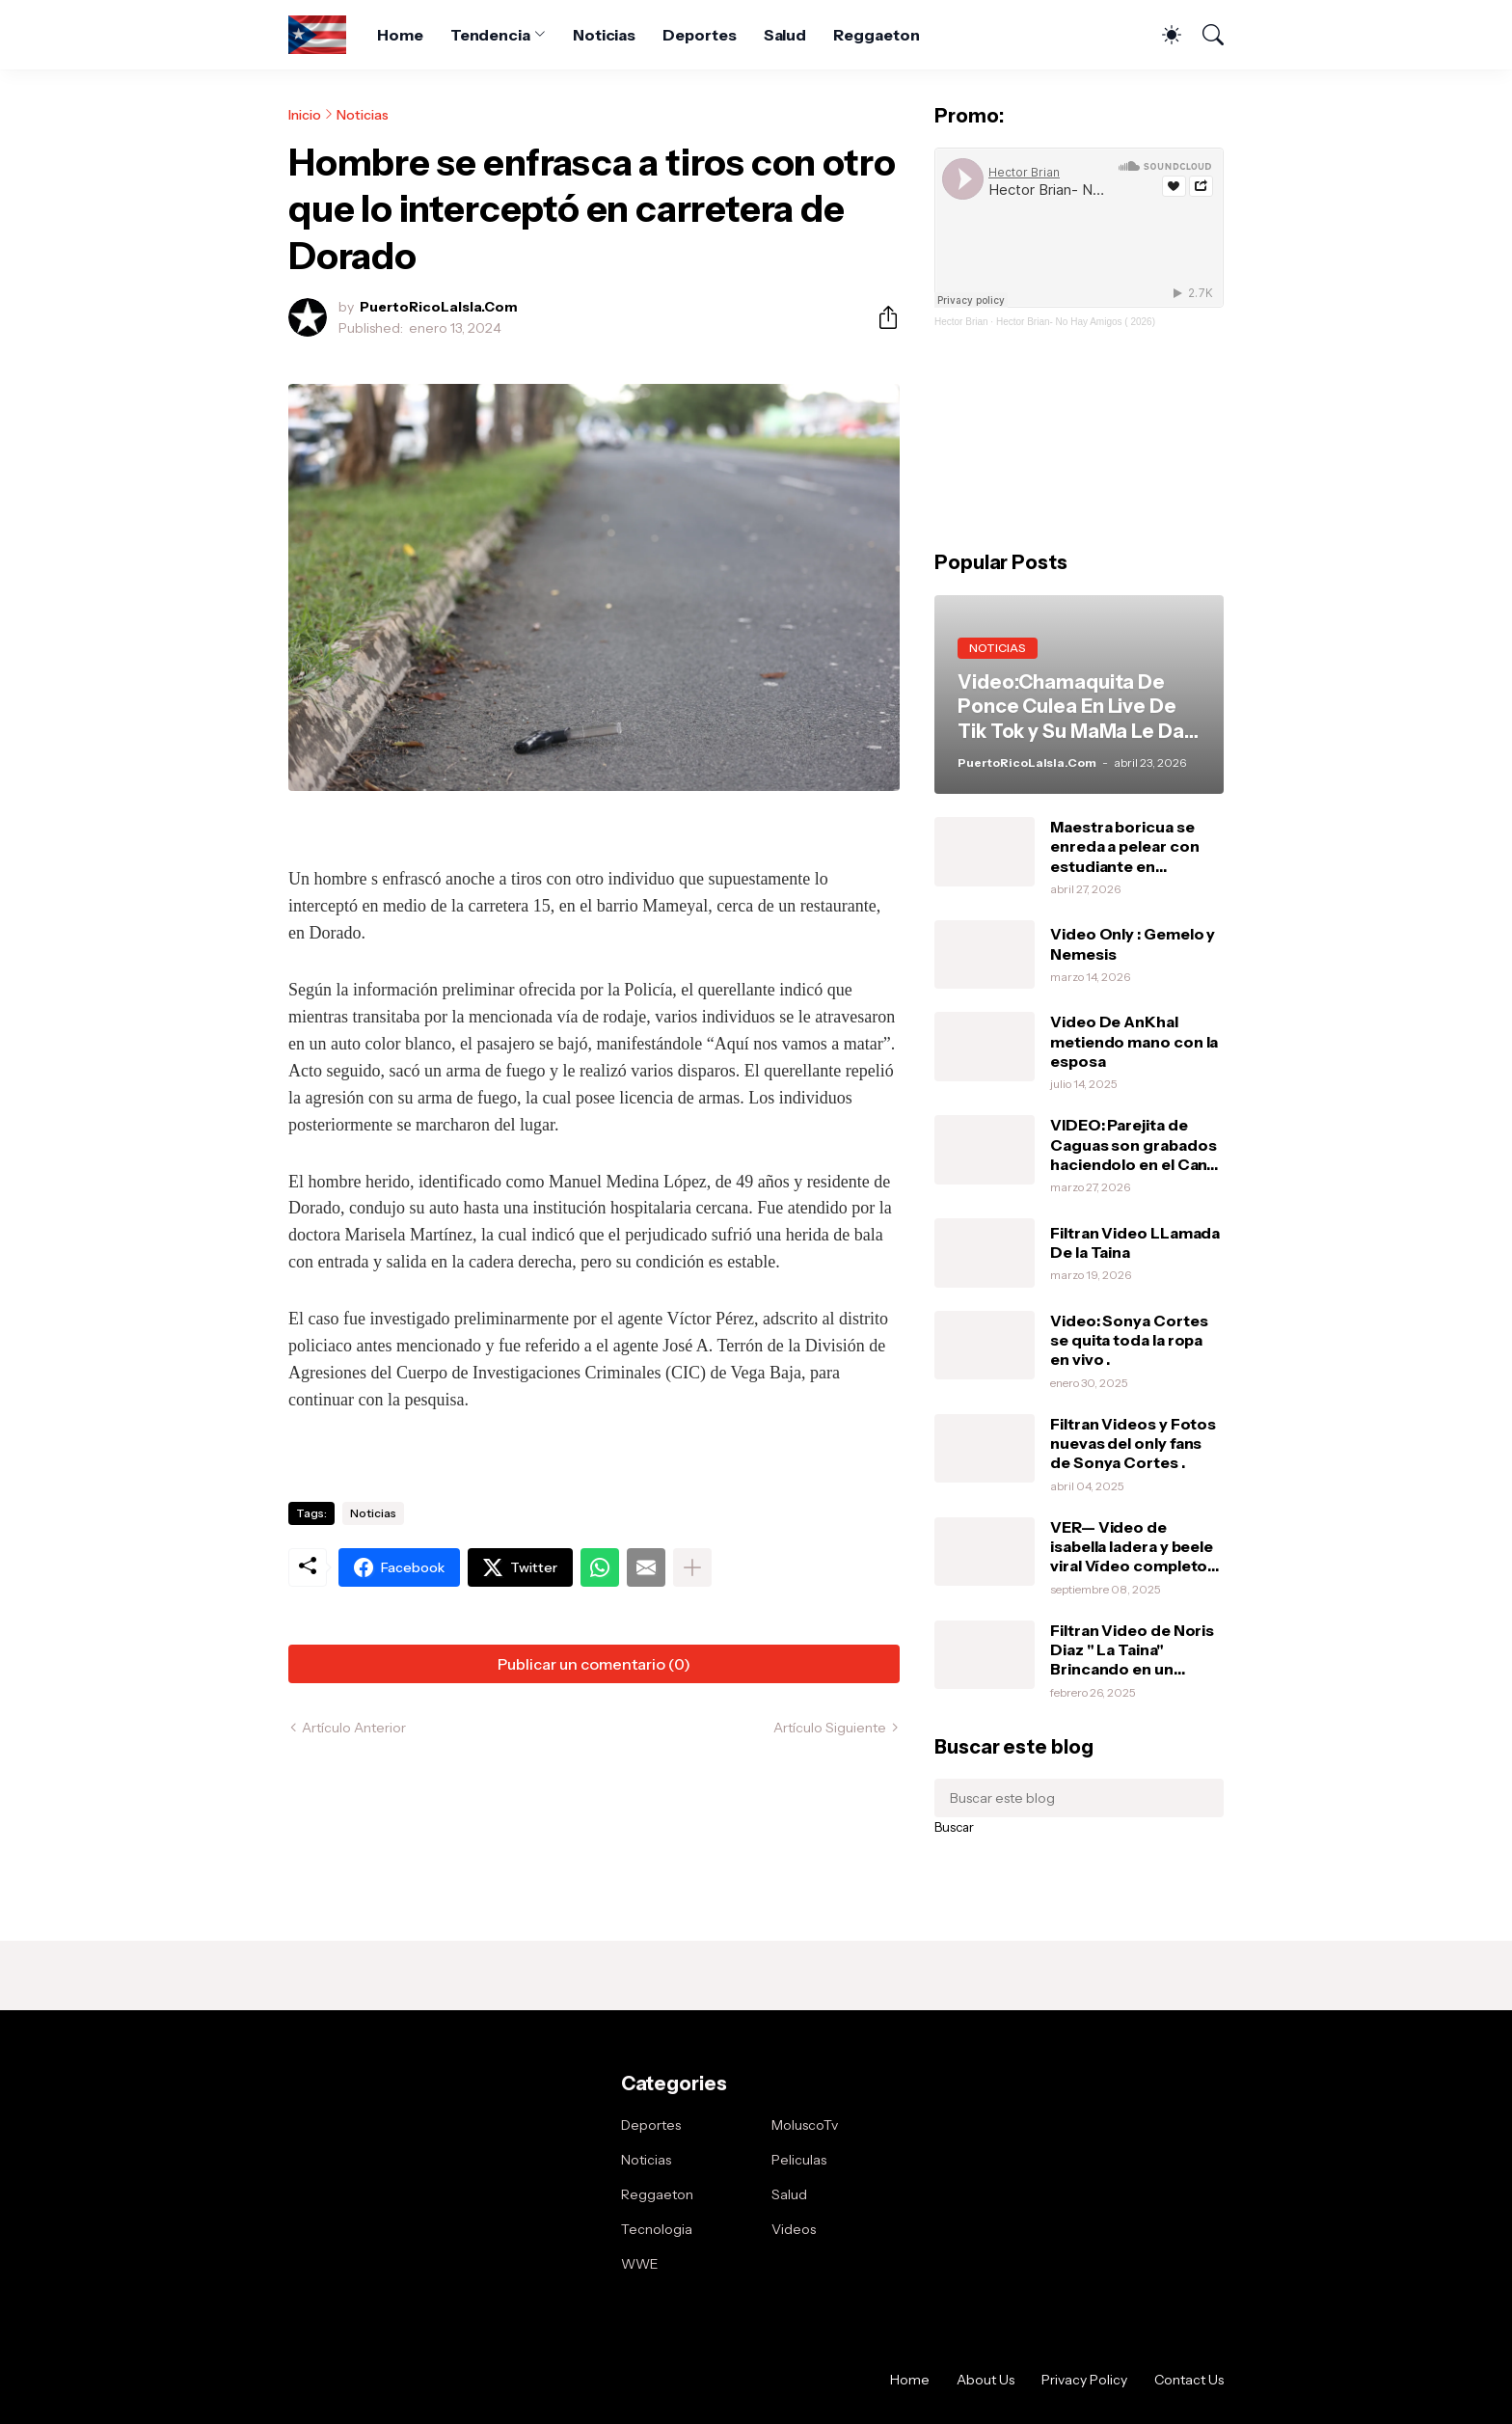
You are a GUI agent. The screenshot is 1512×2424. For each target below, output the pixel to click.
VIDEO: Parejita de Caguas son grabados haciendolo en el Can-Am (1133, 1144)
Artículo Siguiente (829, 1727)
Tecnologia (656, 2229)
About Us (985, 2379)
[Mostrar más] (692, 1567)
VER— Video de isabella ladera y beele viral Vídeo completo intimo (1131, 1546)
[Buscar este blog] (1079, 1798)
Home (400, 34)
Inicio (304, 114)
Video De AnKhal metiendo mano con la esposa (1134, 1041)
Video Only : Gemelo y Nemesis (1132, 943)
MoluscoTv (804, 2125)
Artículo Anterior (354, 1727)
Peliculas (798, 2159)
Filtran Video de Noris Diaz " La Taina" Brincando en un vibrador (1132, 1650)
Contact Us (1189, 2379)
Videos (793, 2229)
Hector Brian (961, 321)
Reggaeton (876, 34)
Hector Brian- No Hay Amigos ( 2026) (1075, 321)
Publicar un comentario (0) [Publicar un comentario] (594, 1664)
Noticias (604, 34)
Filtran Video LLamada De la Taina (1135, 1242)
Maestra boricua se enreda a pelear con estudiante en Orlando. (1124, 846)
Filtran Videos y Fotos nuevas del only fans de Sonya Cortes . (1133, 1443)
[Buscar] (1204, 34)
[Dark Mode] (1162, 34)
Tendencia (490, 34)
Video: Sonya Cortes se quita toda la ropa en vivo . (1128, 1340)
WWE (640, 2264)
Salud (785, 34)
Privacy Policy (1084, 2379)
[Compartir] (880, 317)
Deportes (699, 34)
